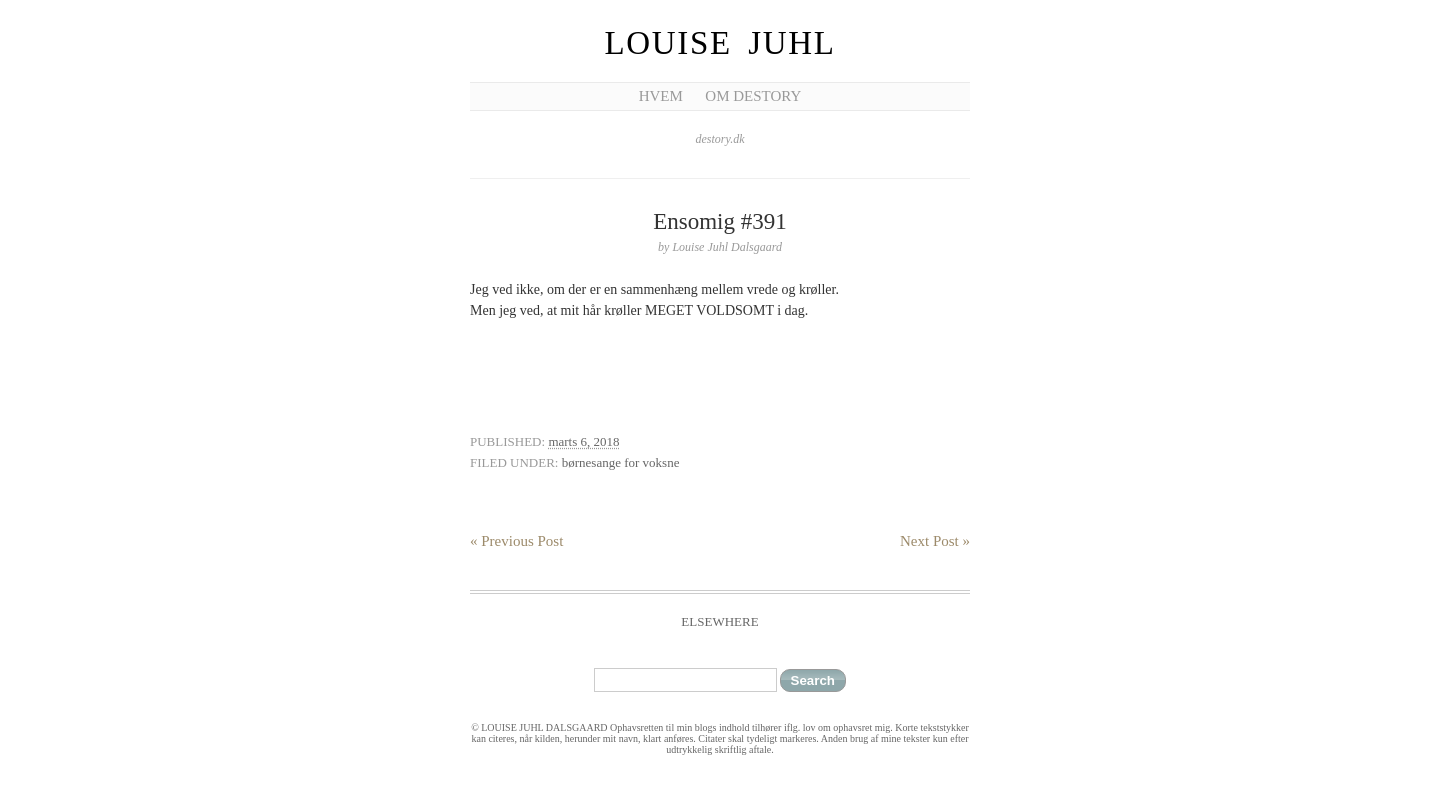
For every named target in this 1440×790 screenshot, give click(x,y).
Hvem (661, 96)
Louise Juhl (720, 43)
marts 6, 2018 (583, 441)
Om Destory (753, 96)
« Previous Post (516, 541)
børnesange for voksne (621, 462)
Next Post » (935, 541)
